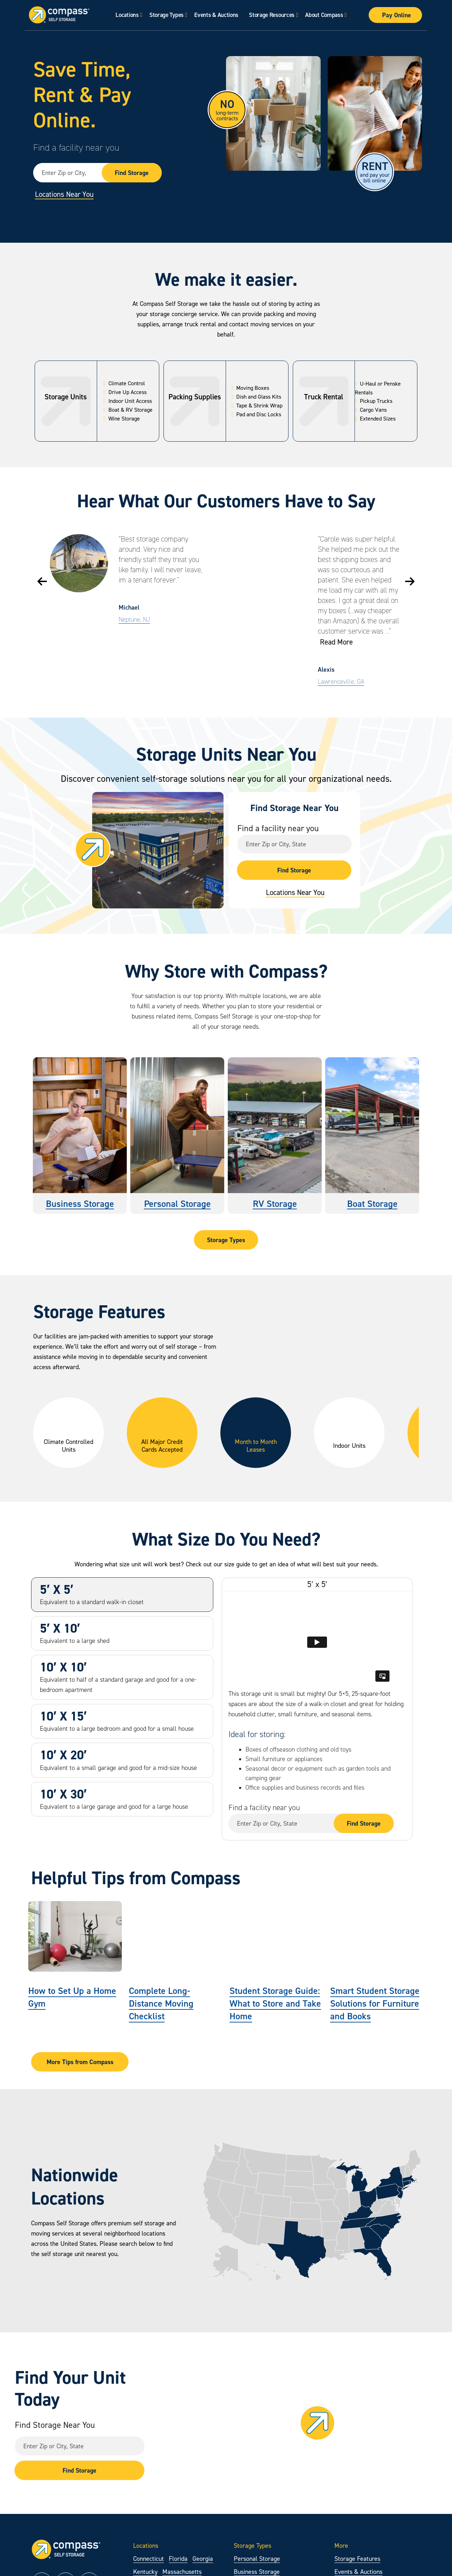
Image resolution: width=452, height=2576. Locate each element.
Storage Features (357, 2558)
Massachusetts (182, 2571)
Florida (178, 2558)
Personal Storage (177, 1203)
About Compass (324, 15)
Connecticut (148, 2558)
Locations (126, 15)
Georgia (202, 2558)
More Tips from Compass (80, 2062)
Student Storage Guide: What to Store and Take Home (275, 2003)
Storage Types (166, 15)
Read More (336, 641)
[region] (226, 1436)
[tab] (122, 1594)
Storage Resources (272, 15)
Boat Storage (372, 1203)
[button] (42, 581)
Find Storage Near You (55, 2425)
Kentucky (145, 2571)
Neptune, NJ (134, 619)
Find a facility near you (76, 147)
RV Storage (275, 1203)
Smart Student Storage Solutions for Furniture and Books (375, 2003)
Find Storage (132, 173)
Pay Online (396, 15)
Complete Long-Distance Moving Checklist (161, 2003)
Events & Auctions (216, 15)
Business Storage (80, 1203)
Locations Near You (64, 194)
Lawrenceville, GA (341, 681)
